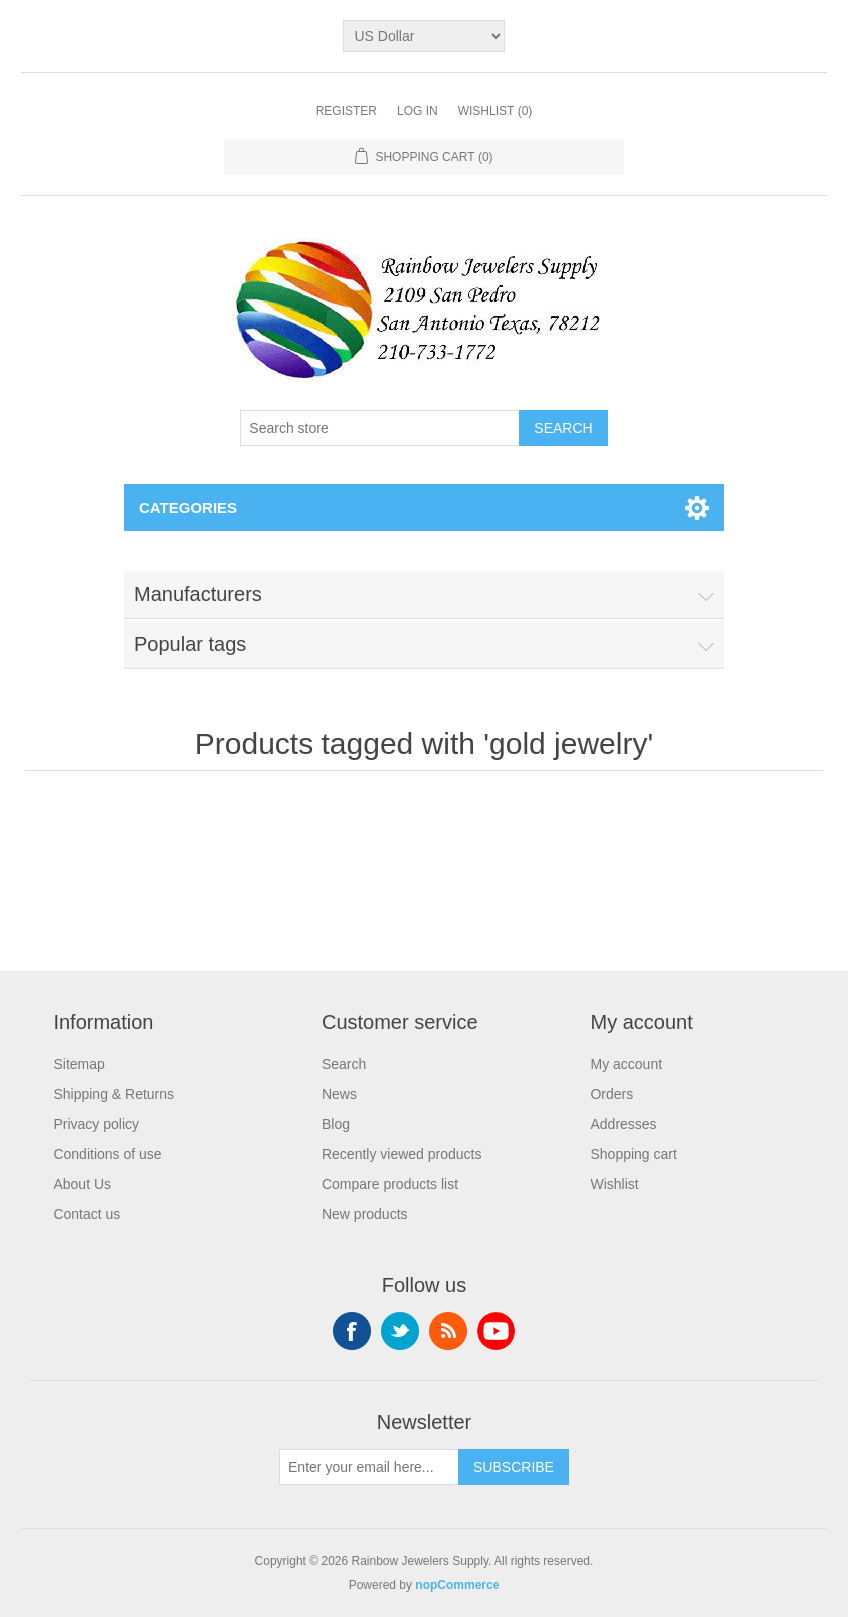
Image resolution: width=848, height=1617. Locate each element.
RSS (448, 1331)
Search (344, 1064)
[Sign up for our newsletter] (369, 1467)
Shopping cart (633, 1154)
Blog (336, 1124)
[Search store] (380, 428)
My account (626, 1064)
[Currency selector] (423, 36)
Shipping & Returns (113, 1094)
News (339, 1094)
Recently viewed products (402, 1154)
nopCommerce (457, 1585)
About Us (82, 1184)
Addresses (623, 1124)
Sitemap (78, 1064)
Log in (417, 111)
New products (365, 1214)
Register (346, 111)
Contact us (86, 1214)
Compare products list (390, 1184)
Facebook (352, 1331)
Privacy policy (96, 1124)
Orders (611, 1094)
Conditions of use (107, 1154)
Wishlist (614, 1184)
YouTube (496, 1331)
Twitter (400, 1331)
